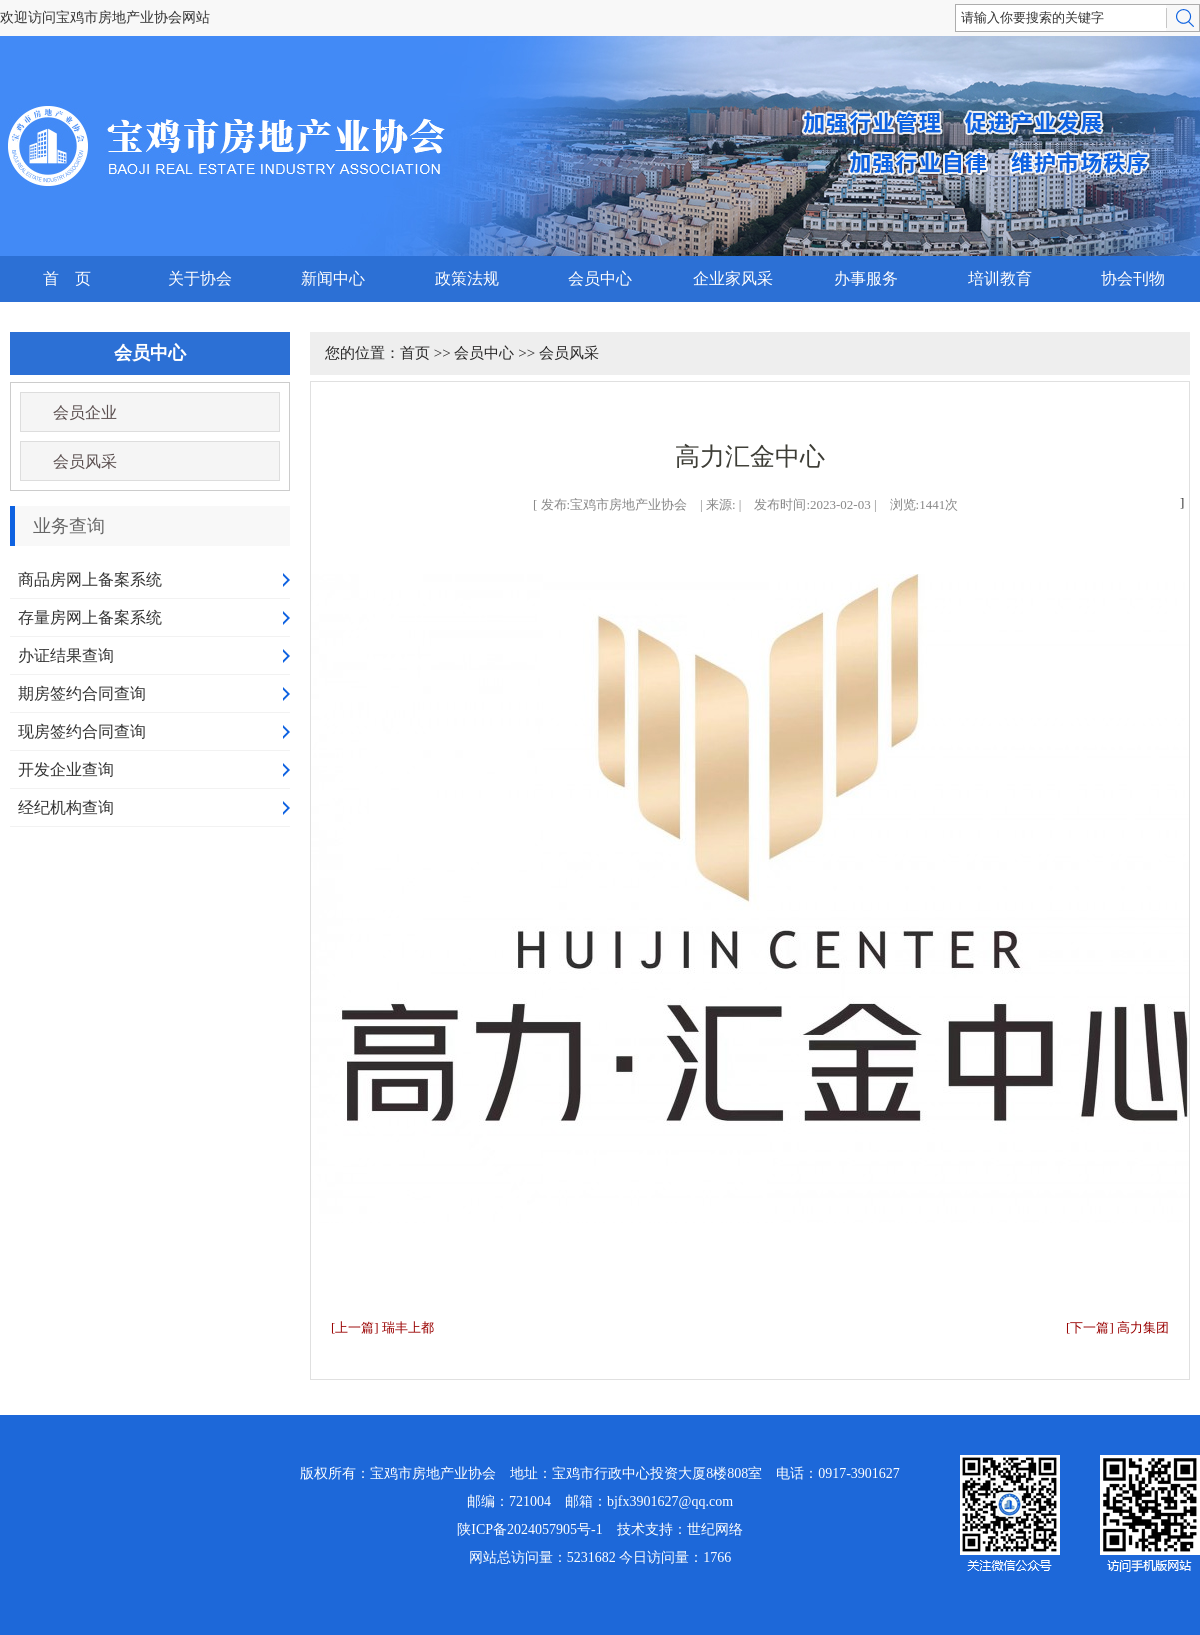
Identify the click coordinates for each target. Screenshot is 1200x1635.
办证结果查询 (66, 655)
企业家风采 (733, 278)
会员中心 (600, 278)
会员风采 (85, 461)
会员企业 (85, 412)
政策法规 (467, 278)
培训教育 (1000, 278)
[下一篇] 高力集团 (1117, 1327)
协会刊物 (1133, 278)
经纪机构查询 (66, 807)
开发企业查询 (66, 769)
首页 (415, 353)
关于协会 (200, 278)
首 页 (67, 278)
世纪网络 (715, 1529)
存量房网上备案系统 (90, 617)
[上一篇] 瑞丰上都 (382, 1327)
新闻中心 (333, 278)
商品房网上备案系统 (90, 579)
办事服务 (866, 278)
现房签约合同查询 (82, 731)
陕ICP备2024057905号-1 (529, 1529)
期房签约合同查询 (82, 693)
